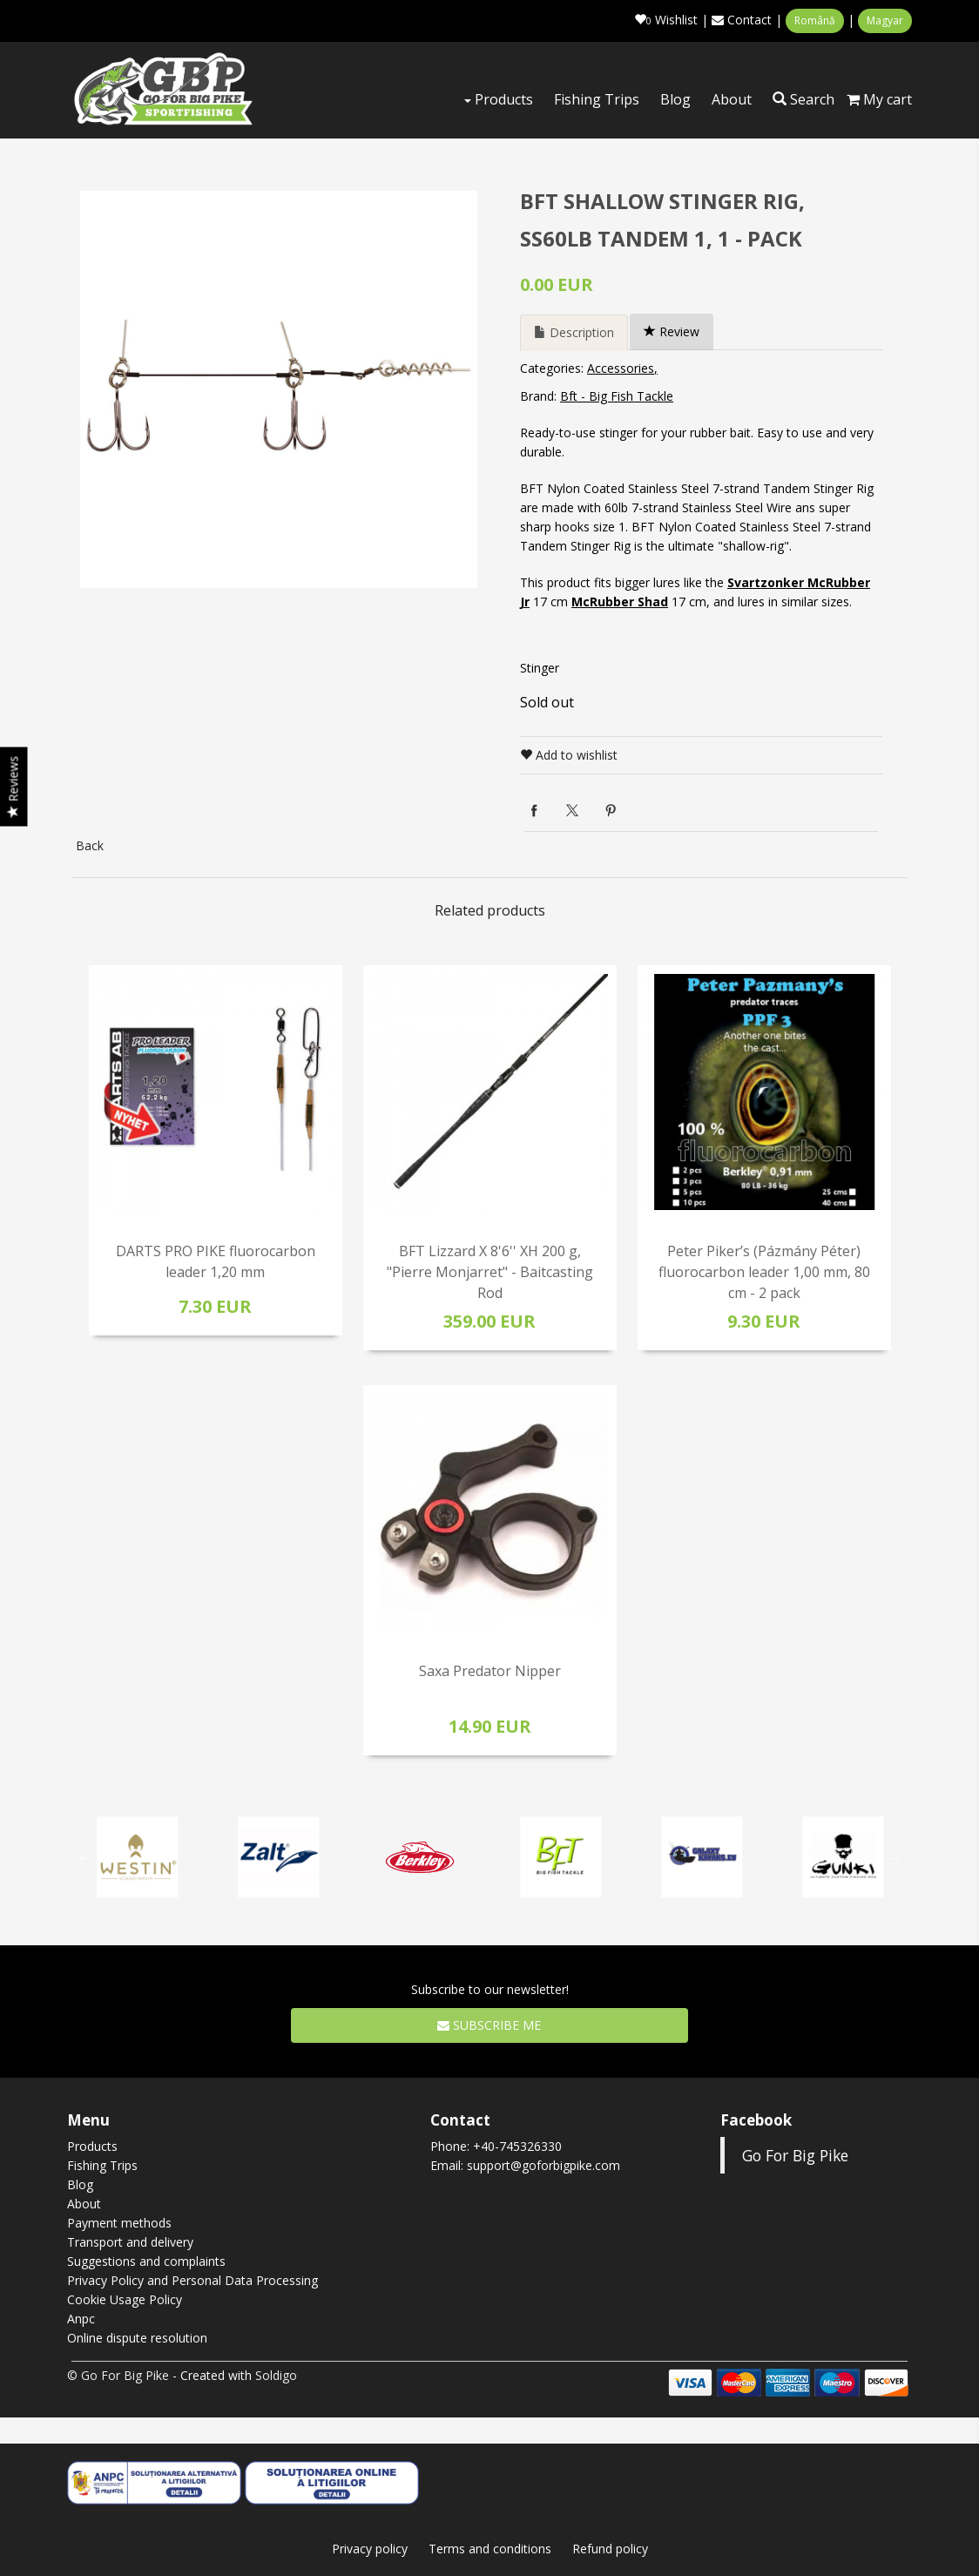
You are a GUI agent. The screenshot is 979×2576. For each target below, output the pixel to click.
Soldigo (276, 2375)
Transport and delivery (130, 2242)
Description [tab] (574, 332)
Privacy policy (370, 2548)
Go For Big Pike (795, 2155)
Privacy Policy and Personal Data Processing (192, 2280)
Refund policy (610, 2548)
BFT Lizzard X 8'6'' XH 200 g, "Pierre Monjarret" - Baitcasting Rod (490, 1271)
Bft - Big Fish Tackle (616, 396)
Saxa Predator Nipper (490, 1670)
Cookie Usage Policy (124, 2299)
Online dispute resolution (137, 2337)
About (732, 99)
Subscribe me (489, 2025)
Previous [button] (84, 1857)
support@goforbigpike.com (543, 2165)
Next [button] (894, 1857)
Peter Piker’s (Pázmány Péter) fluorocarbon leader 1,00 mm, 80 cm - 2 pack (764, 1271)
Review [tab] (671, 331)
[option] (278, 389)
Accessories (620, 368)
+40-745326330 (517, 2146)
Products (498, 99)
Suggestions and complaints (146, 2261)
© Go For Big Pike (118, 2375)
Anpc (81, 2318)
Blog (675, 99)
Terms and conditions (490, 2548)
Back (90, 845)
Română (814, 20)
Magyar (885, 20)
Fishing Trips (596, 99)
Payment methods (119, 2222)
